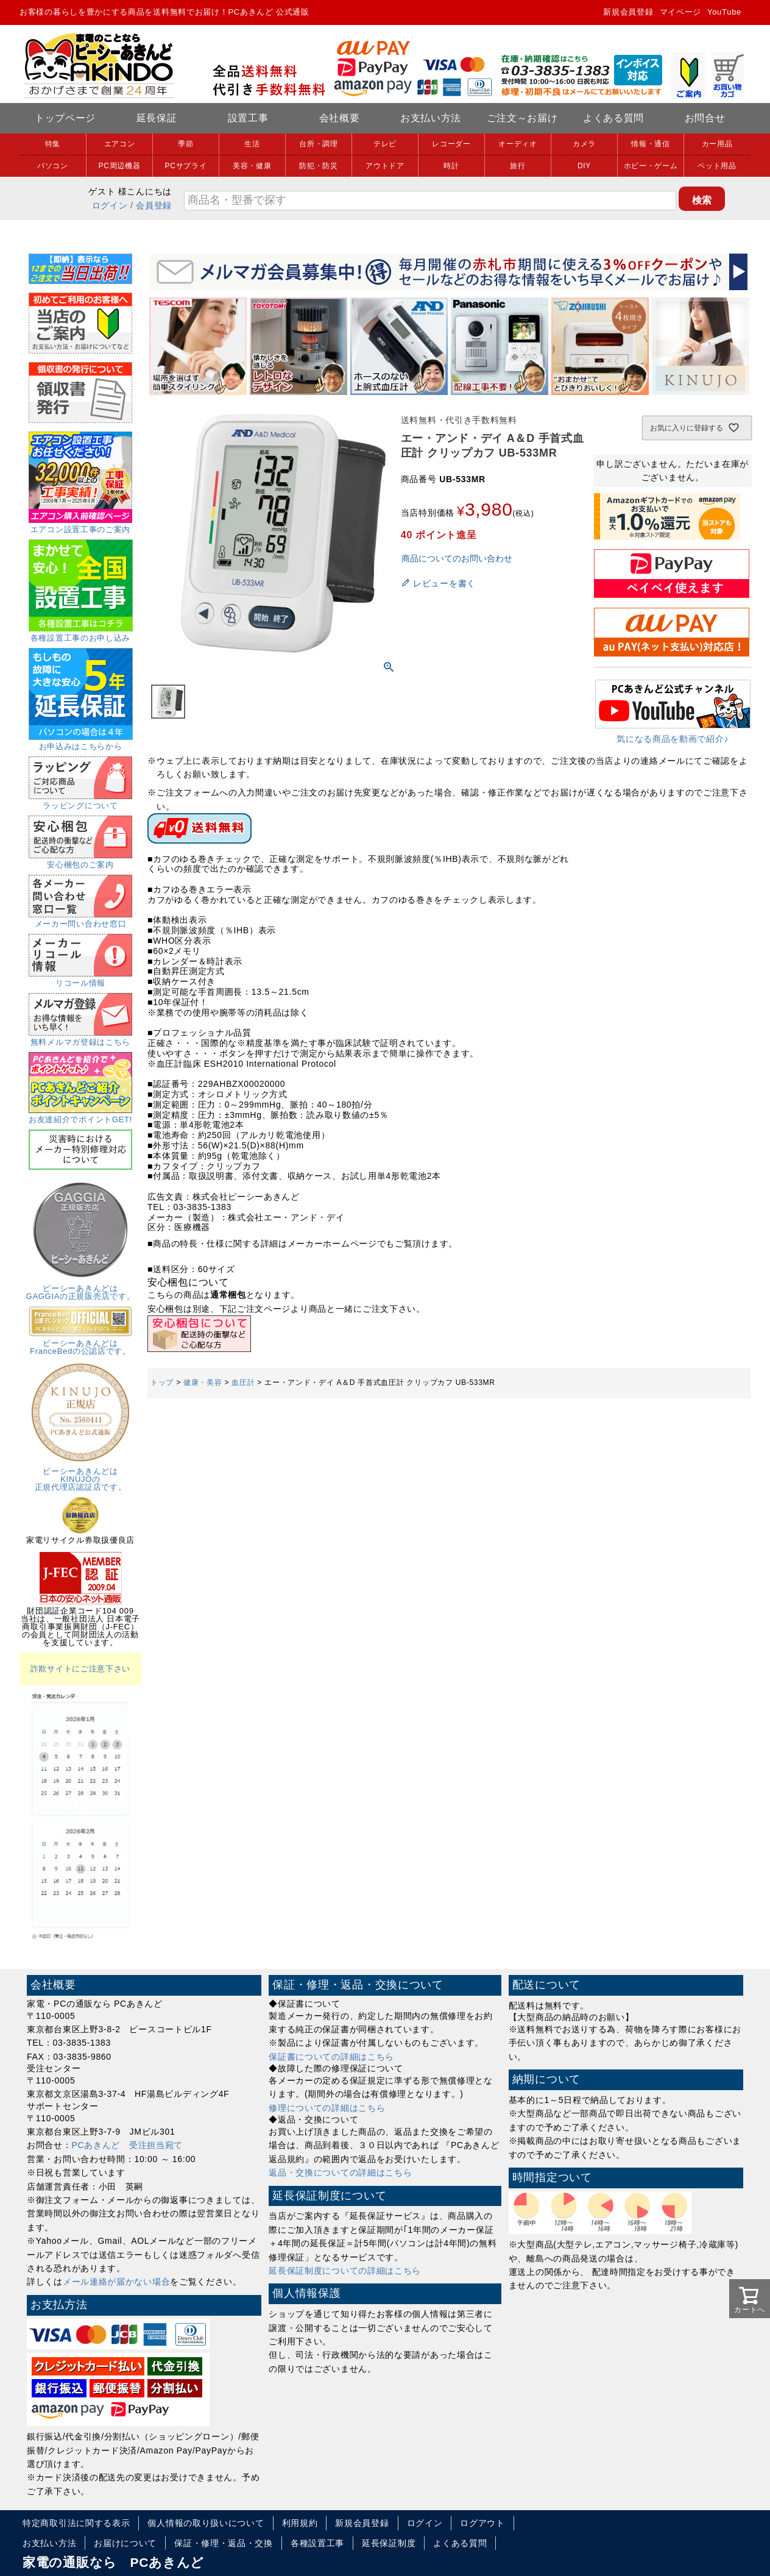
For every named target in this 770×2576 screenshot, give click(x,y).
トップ (162, 1382)
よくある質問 (613, 118)
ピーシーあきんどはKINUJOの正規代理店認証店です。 (80, 1475)
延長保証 (156, 118)
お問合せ (705, 118)
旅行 (517, 166)
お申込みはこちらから (81, 742)
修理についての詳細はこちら (327, 2108)
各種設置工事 (317, 2543)
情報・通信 (650, 144)
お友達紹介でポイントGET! (80, 1115)
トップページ (65, 118)
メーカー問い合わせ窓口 (80, 919)
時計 (451, 166)
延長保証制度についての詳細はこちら (345, 2270)
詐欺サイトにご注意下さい (80, 1668)
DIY (584, 166)
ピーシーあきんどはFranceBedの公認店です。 (80, 1343)
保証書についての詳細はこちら (331, 2057)
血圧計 (243, 1382)
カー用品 (717, 144)
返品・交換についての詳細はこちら (340, 2172)
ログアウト (482, 2523)
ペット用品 (717, 166)
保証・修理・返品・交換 (223, 2543)
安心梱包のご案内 (80, 860)
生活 (252, 144)
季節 (185, 144)
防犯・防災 (318, 166)
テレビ (385, 144)
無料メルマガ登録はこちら (80, 1038)
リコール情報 (80, 978)
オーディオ (517, 144)
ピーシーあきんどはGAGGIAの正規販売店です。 (80, 1288)
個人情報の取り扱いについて (205, 2523)
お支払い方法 (430, 118)
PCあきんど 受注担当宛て (127, 2145)
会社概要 (339, 118)
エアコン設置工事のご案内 (80, 525)
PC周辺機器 (120, 166)
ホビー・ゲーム (651, 166)
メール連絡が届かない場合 (116, 2281)
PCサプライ (186, 166)
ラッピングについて (80, 801)
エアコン (119, 144)
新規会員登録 (628, 11)
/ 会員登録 (151, 205)
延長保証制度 (388, 2543)
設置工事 (248, 118)
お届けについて (125, 2543)
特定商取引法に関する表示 (76, 2523)
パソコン (52, 166)
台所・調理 (318, 144)
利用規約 (300, 2523)
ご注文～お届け (522, 118)
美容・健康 (252, 166)
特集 (52, 144)
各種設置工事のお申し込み (81, 633)
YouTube (724, 11)
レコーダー (451, 144)
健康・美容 (202, 1382)
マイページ (681, 11)
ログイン (110, 205)
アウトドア (385, 166)
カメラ (584, 144)
